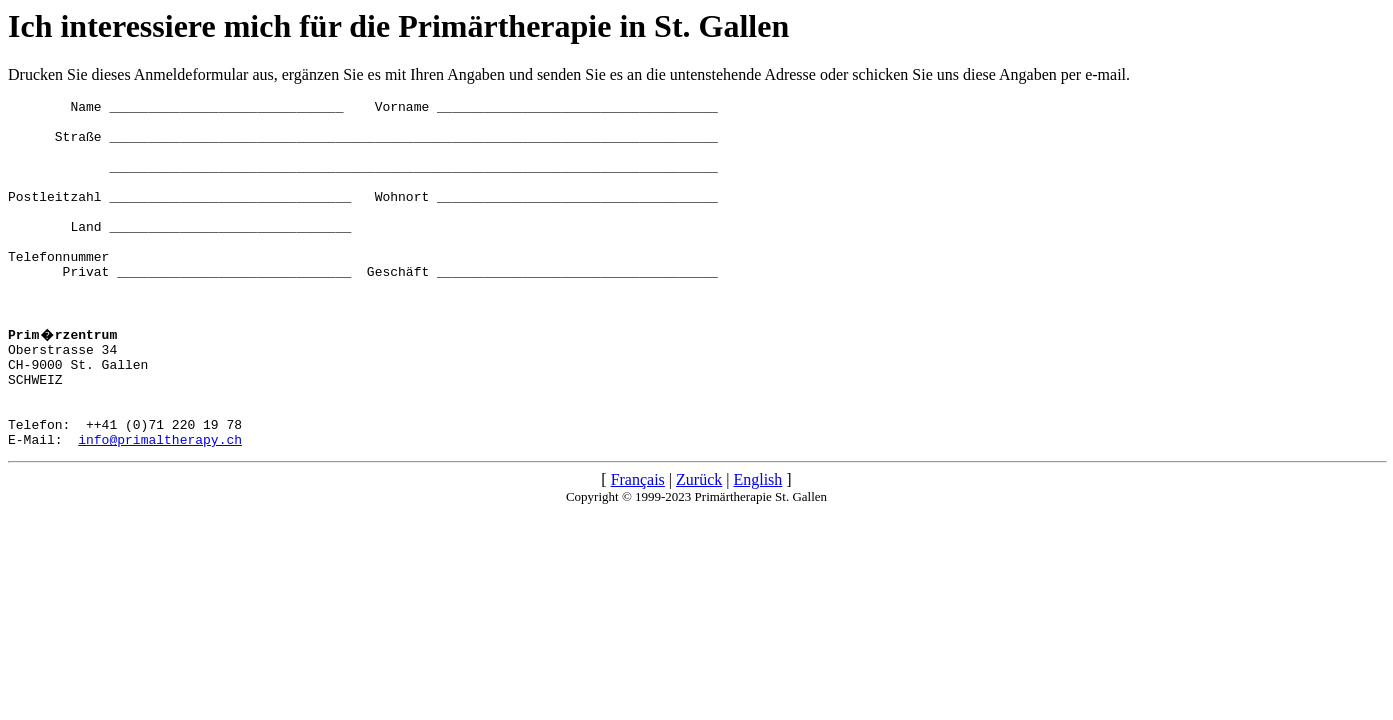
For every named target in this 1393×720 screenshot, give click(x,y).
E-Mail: (43, 505)
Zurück (699, 545)
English (757, 545)
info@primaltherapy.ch (160, 505)
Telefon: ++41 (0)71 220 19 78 (125, 487)
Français (638, 545)
